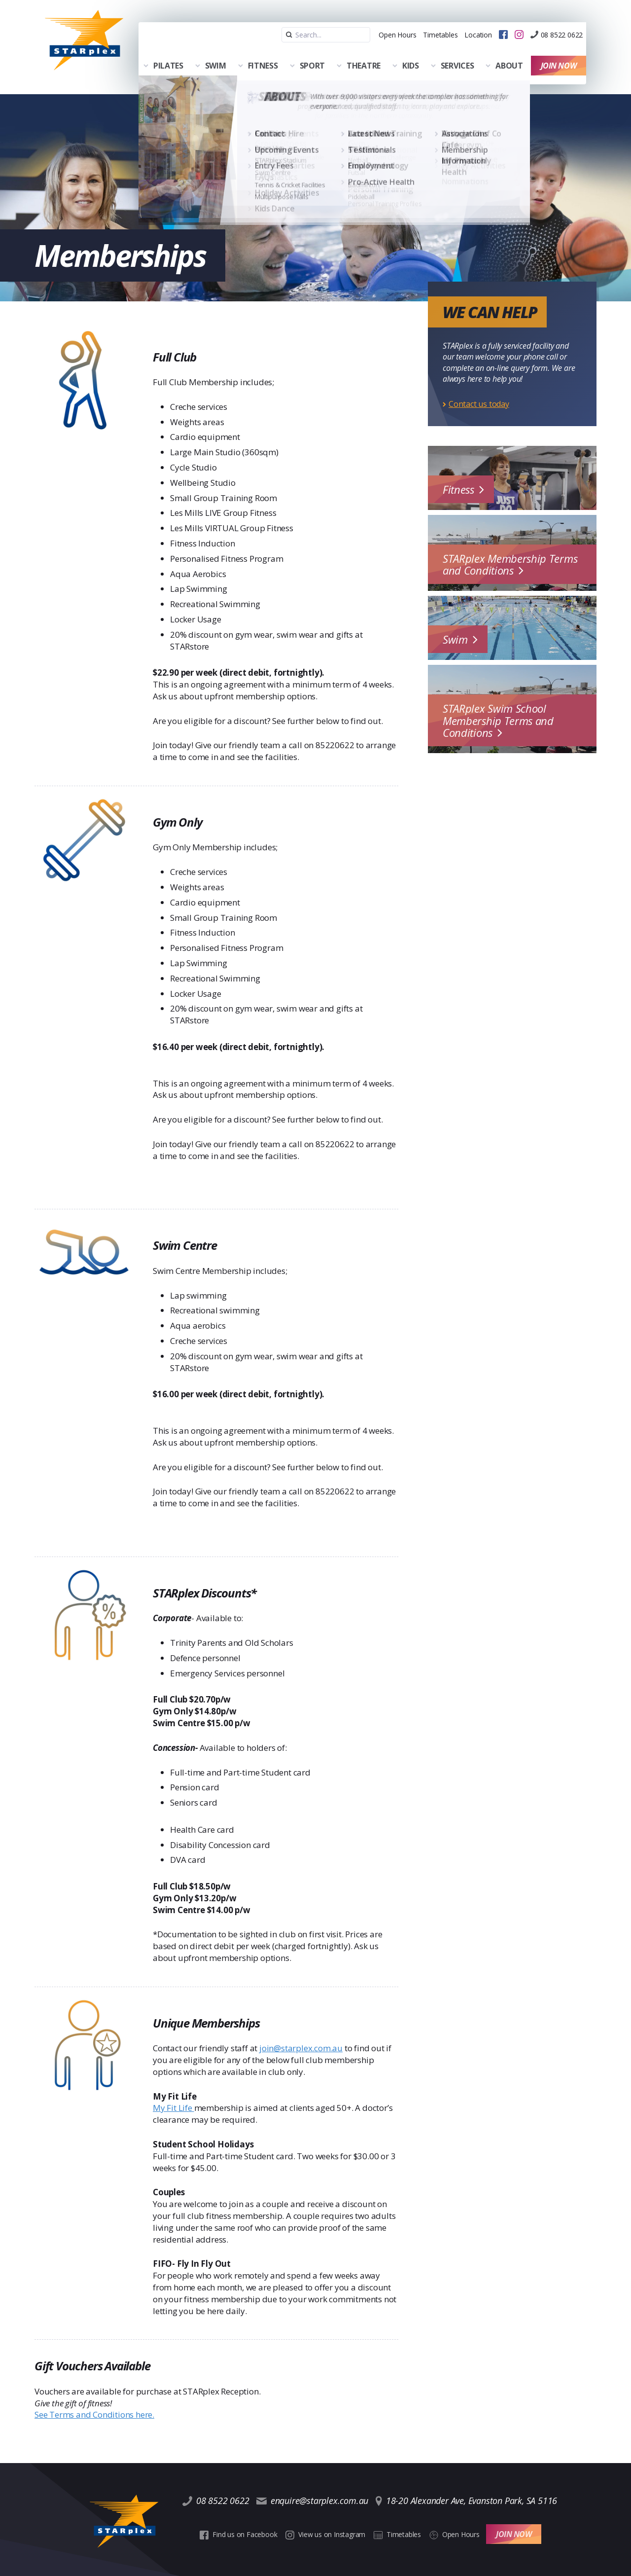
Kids (408, 49)
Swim (213, 49)
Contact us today (479, 390)
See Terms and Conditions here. (94, 2401)
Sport (310, 49)
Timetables (407, 22)
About (507, 49)
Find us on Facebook (243, 2511)
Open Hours (356, 22)
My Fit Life (173, 2094)
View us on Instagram (327, 2511)
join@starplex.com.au (301, 2034)
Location (452, 22)
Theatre (361, 49)
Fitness (260, 49)
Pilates (166, 49)
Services (455, 49)
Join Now (560, 49)
